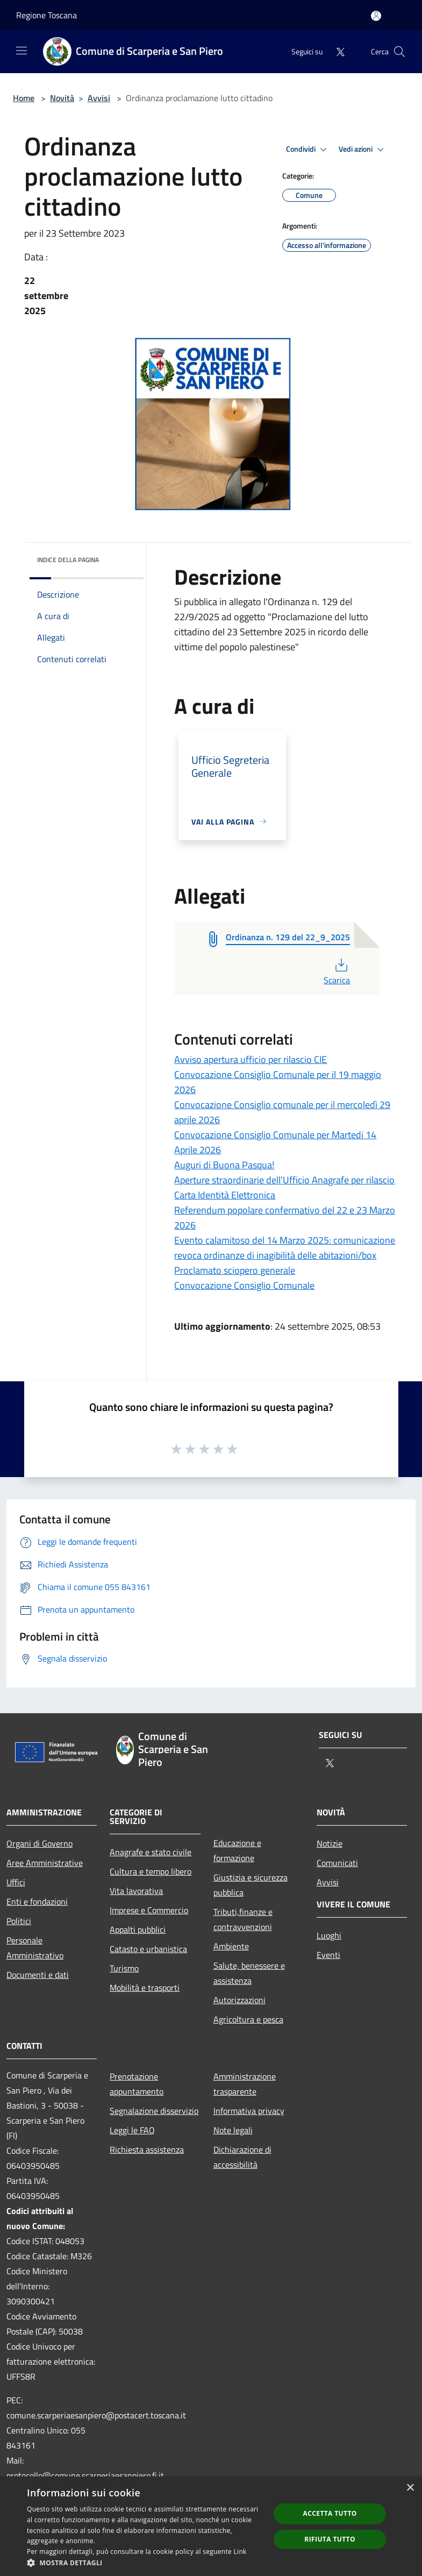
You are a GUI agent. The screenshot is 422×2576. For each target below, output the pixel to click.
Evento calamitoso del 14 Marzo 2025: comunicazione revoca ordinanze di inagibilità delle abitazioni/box (284, 1247)
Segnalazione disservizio (154, 2110)
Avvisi (99, 97)
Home (23, 97)
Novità (62, 97)
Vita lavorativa (136, 1890)
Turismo (124, 1968)
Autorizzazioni (239, 1999)
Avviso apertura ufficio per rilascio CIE (250, 1059)
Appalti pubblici (138, 1929)
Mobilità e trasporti (145, 1987)
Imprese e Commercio (149, 1910)
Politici (18, 1920)
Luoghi (329, 1935)
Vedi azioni (363, 149)
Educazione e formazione (237, 1850)
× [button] (410, 2488)
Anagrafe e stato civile (150, 1852)
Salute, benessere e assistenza (249, 1973)
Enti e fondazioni (37, 1901)
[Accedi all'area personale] (376, 16)
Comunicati (337, 1862)
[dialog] (211, 2526)
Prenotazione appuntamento (136, 2084)
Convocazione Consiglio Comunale (244, 1285)
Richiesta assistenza (147, 2149)
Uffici (15, 1882)
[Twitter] (336, 51)
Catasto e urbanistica (148, 1948)
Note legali (233, 2130)
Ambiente (231, 1946)
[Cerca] (399, 51)
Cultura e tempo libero (150, 1871)
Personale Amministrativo (34, 1948)
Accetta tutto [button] (329, 2513)
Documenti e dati (37, 1974)
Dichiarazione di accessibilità (242, 2157)
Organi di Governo (39, 1843)
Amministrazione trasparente (244, 2084)
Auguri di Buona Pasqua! (224, 1165)
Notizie (329, 1843)
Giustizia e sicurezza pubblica (250, 1885)
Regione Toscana (46, 15)
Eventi (328, 1954)
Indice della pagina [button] (68, 560)
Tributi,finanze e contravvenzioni (243, 1919)
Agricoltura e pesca (248, 2019)
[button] (145, 2562)
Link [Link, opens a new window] (240, 2551)
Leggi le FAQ (132, 2130)
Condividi (308, 149)
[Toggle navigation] (21, 50)
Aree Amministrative (44, 1862)
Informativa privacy (248, 2110)
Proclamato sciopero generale (234, 1270)
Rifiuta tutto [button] (329, 2539)
